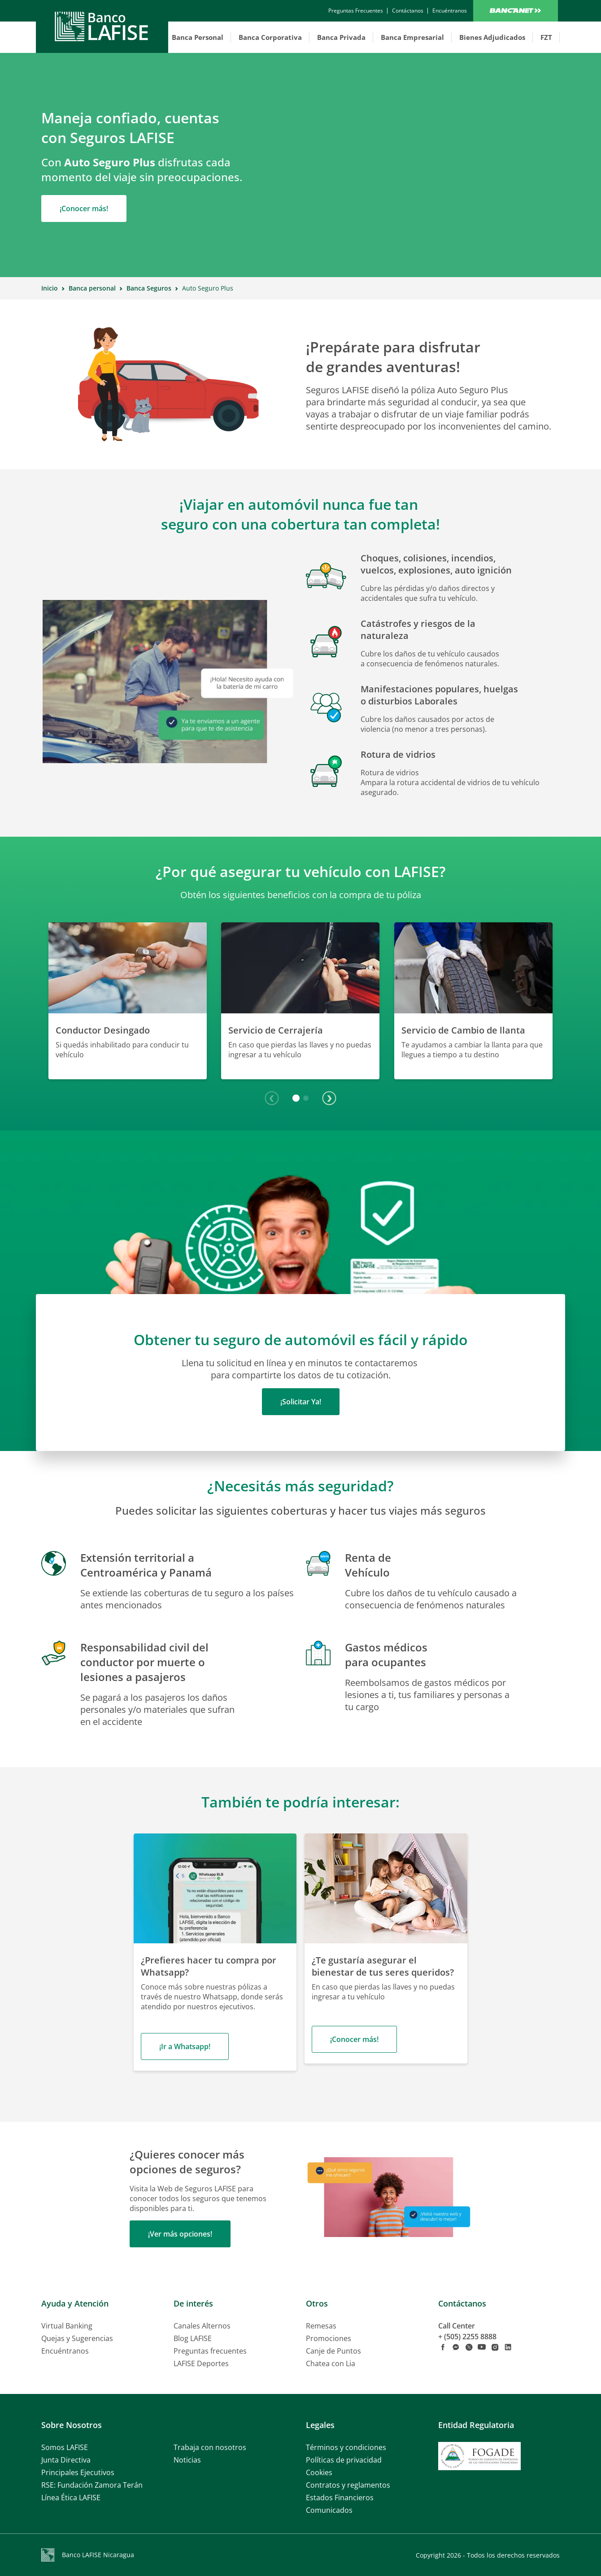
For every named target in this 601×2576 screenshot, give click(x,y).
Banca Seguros (148, 288)
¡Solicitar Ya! (300, 1402)
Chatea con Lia (330, 2363)
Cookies (319, 2472)
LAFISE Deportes (201, 2363)
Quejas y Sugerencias (77, 2338)
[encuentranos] (449, 11)
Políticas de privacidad (344, 2460)
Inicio (49, 288)
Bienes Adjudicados (492, 37)
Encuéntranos (65, 2351)
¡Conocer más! (84, 208)
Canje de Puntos (333, 2351)
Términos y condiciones (346, 2447)
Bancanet (515, 11)
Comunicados (329, 2510)
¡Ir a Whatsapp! (184, 2046)
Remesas (321, 2326)
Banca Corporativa (270, 37)
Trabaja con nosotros (210, 2447)
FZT (546, 37)
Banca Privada (341, 37)
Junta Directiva (66, 2460)
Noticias (187, 2460)
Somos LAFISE (64, 2447)
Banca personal (92, 288)
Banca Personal (197, 37)
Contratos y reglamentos (348, 2485)
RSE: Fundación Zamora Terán (92, 2485)
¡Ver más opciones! (180, 2234)
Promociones (328, 2338)
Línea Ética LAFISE (70, 2497)
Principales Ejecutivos (77, 2472)
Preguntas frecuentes (210, 2351)
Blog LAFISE (193, 2338)
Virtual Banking (66, 2326)
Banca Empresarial (412, 37)
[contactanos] (356, 11)
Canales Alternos (202, 2326)
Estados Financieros (340, 2497)
